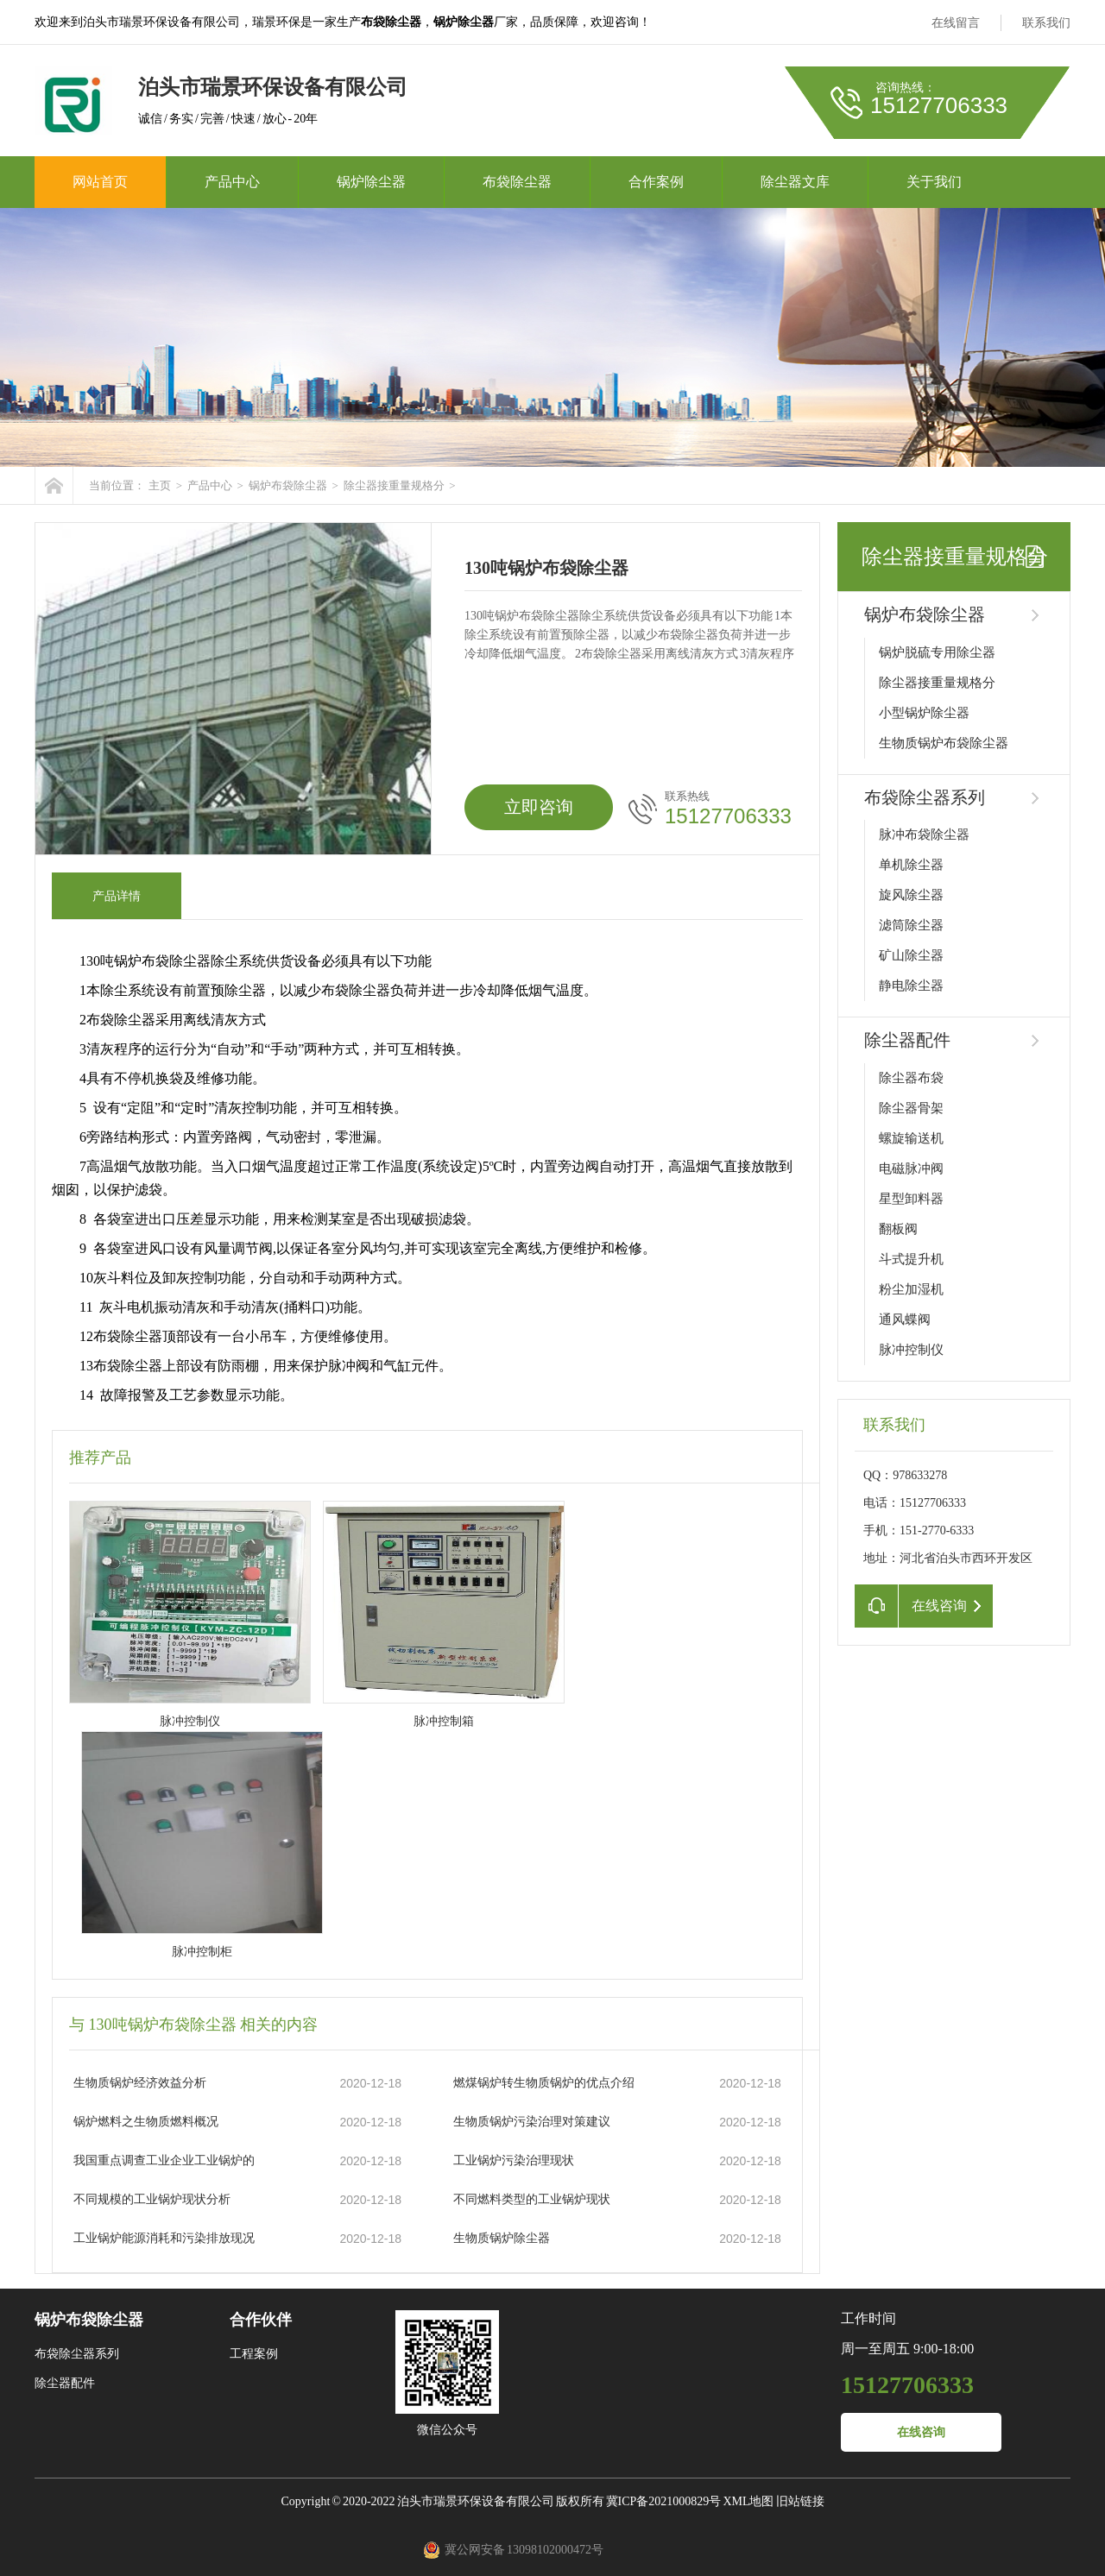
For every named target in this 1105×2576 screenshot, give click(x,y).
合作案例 (656, 181)
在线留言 (955, 22)
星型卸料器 (911, 1199)
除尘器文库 (795, 181)
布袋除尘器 (517, 181)
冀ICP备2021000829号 (664, 2501)
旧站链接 (800, 2501)
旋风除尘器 (911, 895)
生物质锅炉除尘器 (501, 2238)
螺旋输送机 (911, 1138)
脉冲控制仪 (911, 1350)
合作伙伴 (261, 2319)
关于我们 (934, 181)
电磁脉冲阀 (911, 1168)
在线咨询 (921, 2432)
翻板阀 (898, 1229)
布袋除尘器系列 (924, 797)
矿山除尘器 (911, 955)
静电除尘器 (911, 985)
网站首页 (100, 181)
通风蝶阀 (905, 1319)
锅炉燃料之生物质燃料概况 (145, 2121)
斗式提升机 (911, 1259)
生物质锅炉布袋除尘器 (943, 743)
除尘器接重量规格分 (394, 485)
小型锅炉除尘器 (924, 713)
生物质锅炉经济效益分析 (139, 2082)
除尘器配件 (907, 1039)
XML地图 (748, 2501)
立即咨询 (538, 806)
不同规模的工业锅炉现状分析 (151, 2199)
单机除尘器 (911, 865)
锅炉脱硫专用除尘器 (937, 652)
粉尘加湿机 (911, 1289)
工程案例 (254, 2353)
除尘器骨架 (911, 1108)
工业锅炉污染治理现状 (513, 2160)
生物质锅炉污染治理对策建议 (531, 2121)
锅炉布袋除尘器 (288, 485)
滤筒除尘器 (911, 925)
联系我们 (1046, 22)
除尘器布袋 (911, 1078)
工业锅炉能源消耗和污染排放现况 (164, 2238)
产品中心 (232, 181)
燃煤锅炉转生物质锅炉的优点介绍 (544, 2082)
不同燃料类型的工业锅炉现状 (531, 2199)
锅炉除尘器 (371, 181)
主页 (159, 485)
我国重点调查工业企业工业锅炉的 (164, 2160)
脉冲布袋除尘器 (924, 834)
